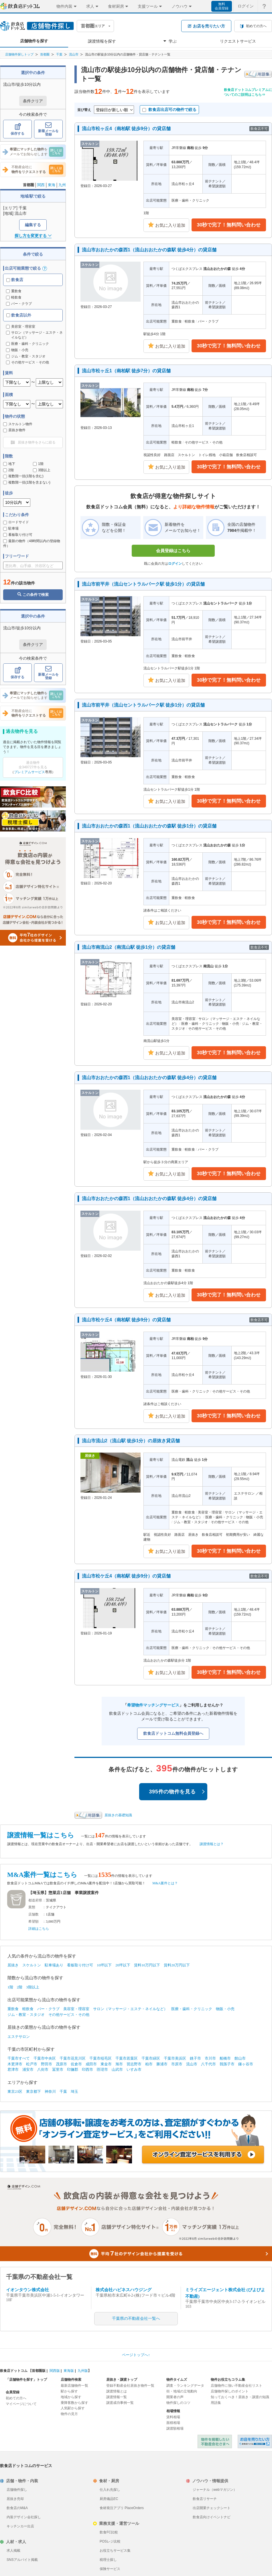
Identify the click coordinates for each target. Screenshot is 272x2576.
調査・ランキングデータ (185, 2386)
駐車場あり (54, 1965)
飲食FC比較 (109, 2532)
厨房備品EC (109, 2499)
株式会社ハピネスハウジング (123, 2289)
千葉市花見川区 (73, 2058)
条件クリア (33, 101)
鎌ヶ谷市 (245, 2064)
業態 (31, 1907)
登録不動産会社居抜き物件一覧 (130, 2386)
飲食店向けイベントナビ (211, 2517)
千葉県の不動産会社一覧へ (136, 2318)
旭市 (119, 2064)
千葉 (59, 54)
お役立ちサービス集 (115, 2551)
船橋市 (225, 2058)
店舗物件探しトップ (19, 54)
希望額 (33, 1921)
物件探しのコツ (178, 2403)
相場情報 (173, 2411)
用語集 (216, 2403)
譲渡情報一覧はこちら (40, 1835)
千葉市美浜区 (175, 2058)
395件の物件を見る (177, 1792)
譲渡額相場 (175, 2428)
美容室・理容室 (76, 2009)
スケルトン (31, 1965)
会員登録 (12, 2392)
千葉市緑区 (150, 2058)
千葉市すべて (18, 2058)
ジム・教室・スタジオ (26, 2014)
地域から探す (71, 2397)
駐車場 (11, 528)
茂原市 (61, 2064)
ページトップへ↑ (136, 2355)
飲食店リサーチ (205, 2499)
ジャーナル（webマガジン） (215, 2490)
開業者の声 (175, 2397)
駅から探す (69, 2391)
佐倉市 (76, 2064)
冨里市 (57, 2069)
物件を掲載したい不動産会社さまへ (215, 2441)
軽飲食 (13, 297)
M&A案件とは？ (165, 1883)
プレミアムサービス (29, 772)
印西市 (87, 2069)
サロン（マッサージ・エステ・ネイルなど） (130, 2009)
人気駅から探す (73, 2408)
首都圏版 (39, 2371)
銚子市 (195, 2058)
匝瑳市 (102, 2069)
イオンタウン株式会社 (27, 2289)
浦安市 (27, 2069)
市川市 (210, 2058)
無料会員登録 (221, 6)
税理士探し (108, 2560)
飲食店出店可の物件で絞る (169, 109)
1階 (38, 464)
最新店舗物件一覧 (74, 2386)
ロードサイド (16, 522)
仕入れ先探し (110, 2490)
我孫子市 (227, 2064)
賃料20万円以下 (177, 1965)
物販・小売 (225, 2009)
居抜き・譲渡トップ (121, 2380)
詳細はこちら (38, 1929)
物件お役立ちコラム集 (228, 2380)
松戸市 (31, 2064)
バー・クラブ (19, 304)
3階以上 (41, 470)
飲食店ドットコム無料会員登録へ (173, 1733)
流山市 (73, 54)
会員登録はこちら (173, 550)
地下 (9, 464)
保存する (17, 129)
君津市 (13, 2069)
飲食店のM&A (17, 2508)
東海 (51, 185)
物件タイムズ (176, 2380)
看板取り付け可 (17, 535)
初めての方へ (16, 2398)
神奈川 (50, 2091)
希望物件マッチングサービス (153, 1705)
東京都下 (33, 2091)
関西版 (55, 2371)
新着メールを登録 (48, 129)
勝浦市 (161, 2064)
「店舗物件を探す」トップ (26, 2380)
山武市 (117, 2069)
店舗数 (33, 1914)
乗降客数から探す (74, 2403)
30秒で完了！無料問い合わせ (229, 225)
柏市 (149, 2064)
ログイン (175, 564)
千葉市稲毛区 (100, 2058)
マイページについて (21, 2404)
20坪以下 (122, 1965)
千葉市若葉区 (126, 2058)
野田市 (46, 2064)
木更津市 (14, 2064)
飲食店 (14, 279)
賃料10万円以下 (147, 1965)
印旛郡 (72, 2069)
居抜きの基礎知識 (118, 1815)
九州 (62, 185)
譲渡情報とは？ (212, 1844)
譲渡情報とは (116, 2391)
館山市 (240, 2058)
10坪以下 (104, 1965)
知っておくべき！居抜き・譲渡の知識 (240, 2397)
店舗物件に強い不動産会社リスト (236, 2386)
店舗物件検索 (71, 2380)
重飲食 (13, 291)
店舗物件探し (17, 2490)
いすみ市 (134, 2069)
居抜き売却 (15, 2499)
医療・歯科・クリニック (191, 2009)
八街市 (42, 2069)
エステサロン (18, 2036)
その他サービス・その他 (68, 2014)
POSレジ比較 (110, 2541)
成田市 (91, 2064)
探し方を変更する (33, 235)
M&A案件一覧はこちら (42, 1874)
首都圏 (45, 54)
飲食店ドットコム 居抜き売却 (255, 2441)
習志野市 (134, 2064)
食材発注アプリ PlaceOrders (122, 2508)
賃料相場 (173, 2417)
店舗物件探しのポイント (230, 2391)
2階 (8, 470)
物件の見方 (69, 2414)
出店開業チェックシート (211, 2508)
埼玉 (74, 2091)
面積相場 (173, 2423)
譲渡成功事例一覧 (120, 2403)
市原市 (176, 2064)
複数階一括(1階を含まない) (26, 482)
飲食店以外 (18, 315)
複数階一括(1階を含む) (23, 476)
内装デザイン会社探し (24, 2517)
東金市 (106, 2064)
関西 (41, 185)
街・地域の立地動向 (181, 2391)
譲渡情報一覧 (116, 2397)
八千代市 (208, 2064)
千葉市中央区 (44, 2058)
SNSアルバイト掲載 (22, 2560)
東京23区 (14, 2091)
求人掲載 (13, 2551)
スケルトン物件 (17, 424)
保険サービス (110, 2569)
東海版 (69, 2371)
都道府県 (35, 1900)
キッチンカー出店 (20, 2526)
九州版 (83, 2371)
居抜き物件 (14, 430)
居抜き (13, 1965)
